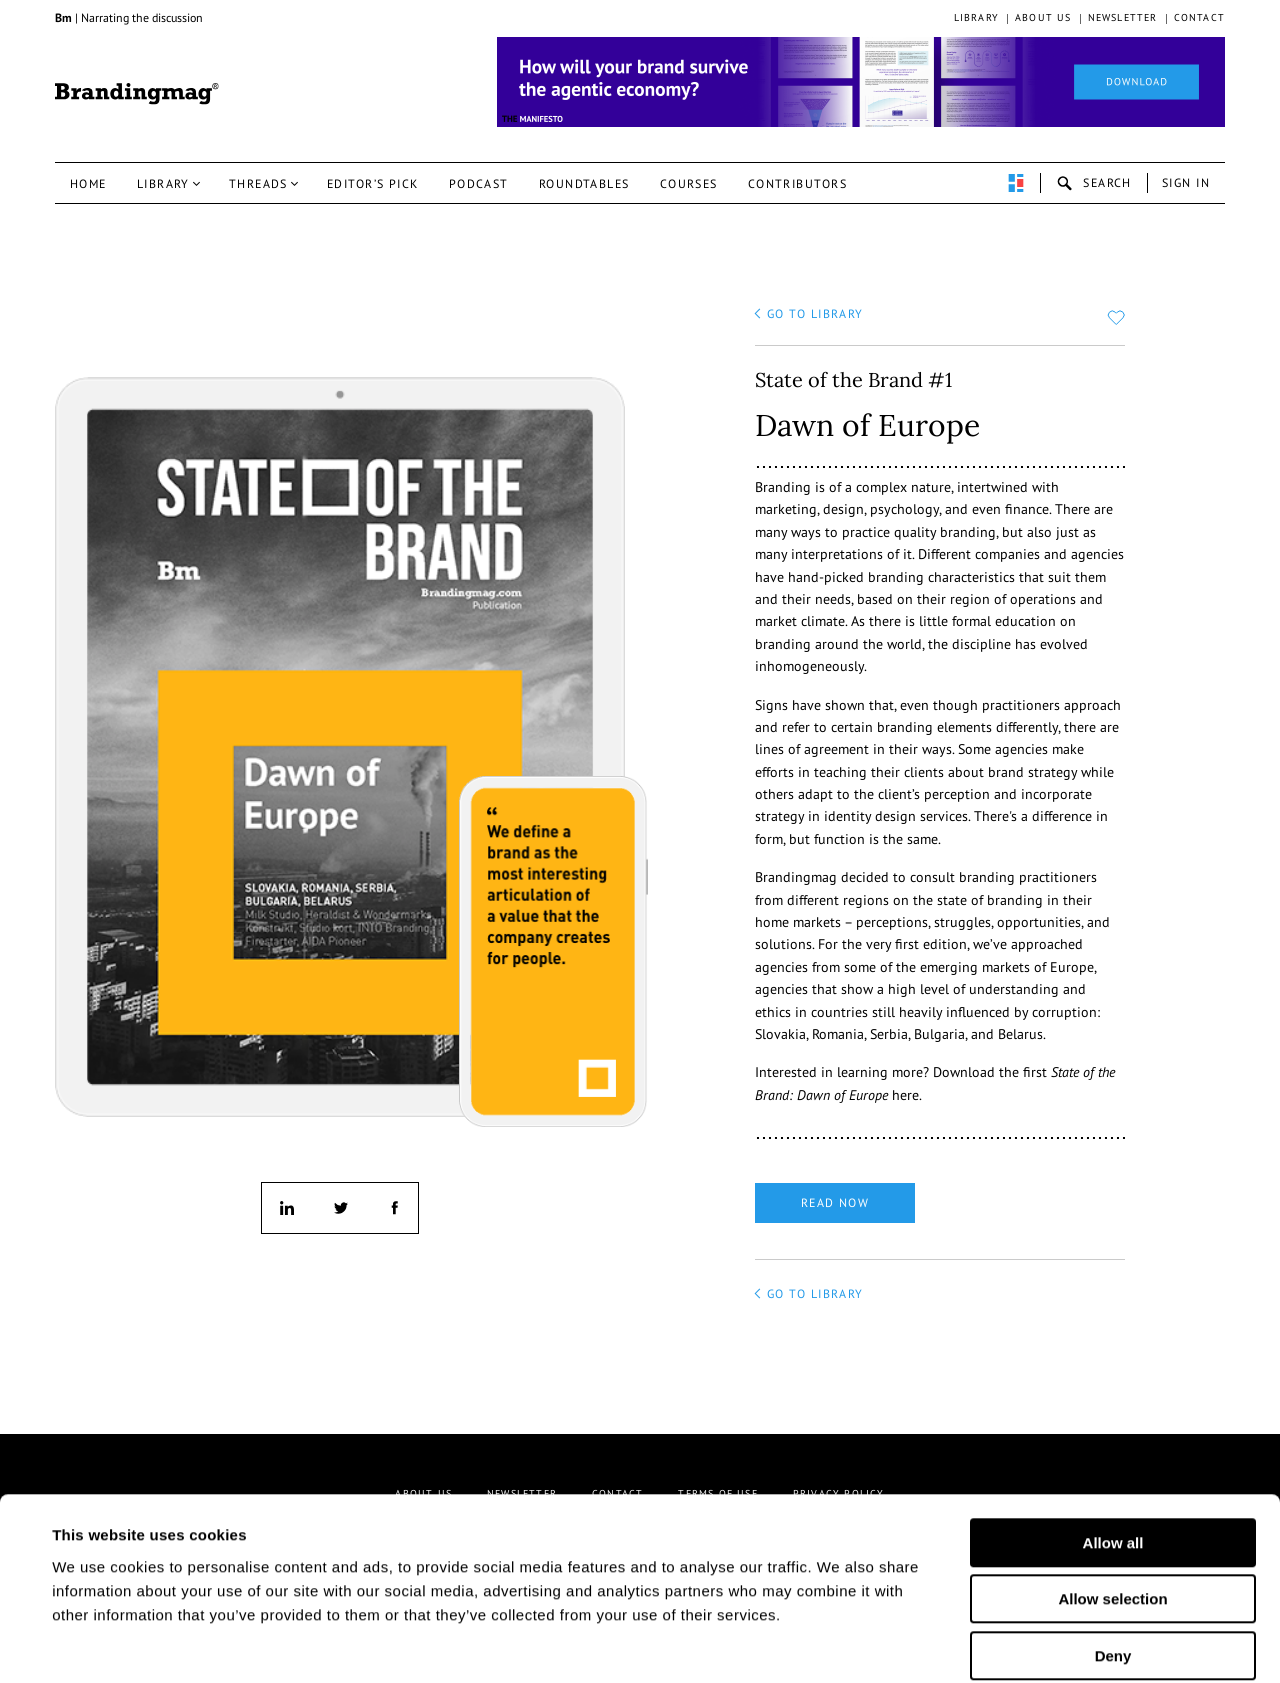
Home (88, 183)
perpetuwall (1016, 183)
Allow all (1113, 1443)
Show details (988, 1643)
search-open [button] (1094, 183)
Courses (689, 183)
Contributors (797, 183)
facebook (393, 1208)
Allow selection (1112, 1500)
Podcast (479, 183)
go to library (815, 313)
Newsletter (1123, 17)
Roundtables (584, 183)
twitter (340, 1208)
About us (1043, 17)
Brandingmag (137, 94)
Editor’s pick (373, 183)
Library (976, 17)
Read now (835, 1202)
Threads (258, 183)
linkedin (287, 1208)
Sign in (1186, 182)
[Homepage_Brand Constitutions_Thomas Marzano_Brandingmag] (861, 82)
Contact (1199, 17)
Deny (1113, 1556)
